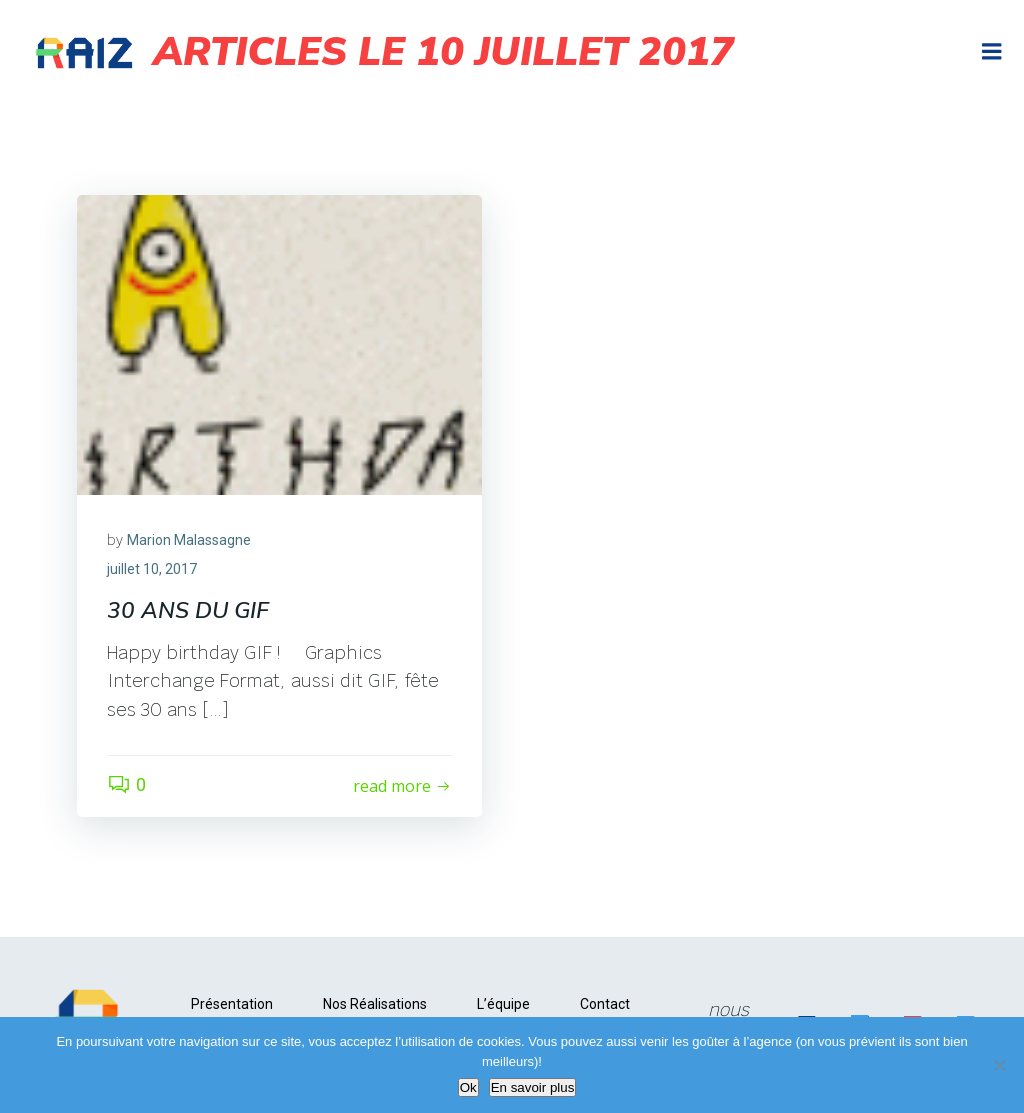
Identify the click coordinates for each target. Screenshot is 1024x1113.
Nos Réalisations (375, 1004)
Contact (605, 1004)
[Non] (999, 1065)
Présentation (232, 1004)
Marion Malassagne (189, 540)
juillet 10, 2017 (152, 569)
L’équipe (503, 1004)
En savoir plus (533, 1087)
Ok (468, 1087)
